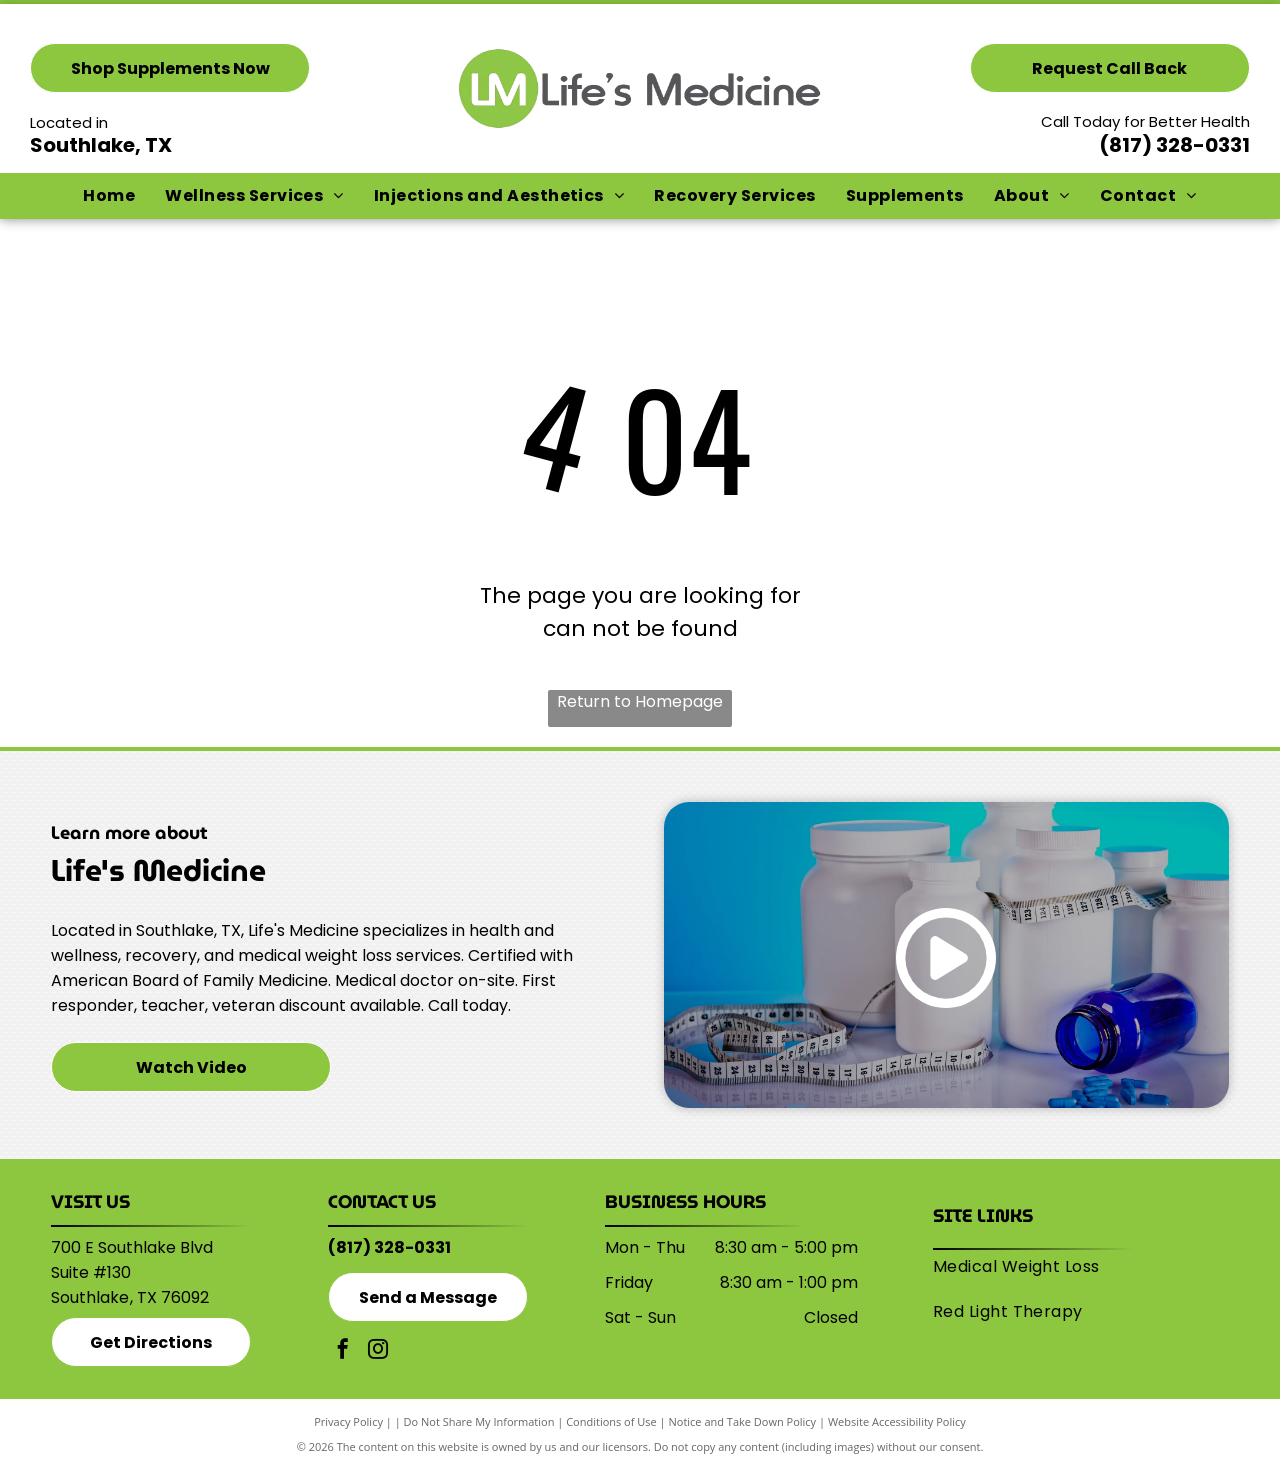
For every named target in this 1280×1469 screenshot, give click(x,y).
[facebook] (343, 1351)
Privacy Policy (348, 1421)
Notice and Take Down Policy (743, 1421)
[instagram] (378, 1351)
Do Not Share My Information (479, 1421)
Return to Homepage (640, 701)
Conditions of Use (611, 1421)
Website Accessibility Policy (897, 1421)
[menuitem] (109, 196)
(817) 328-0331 (1174, 145)
